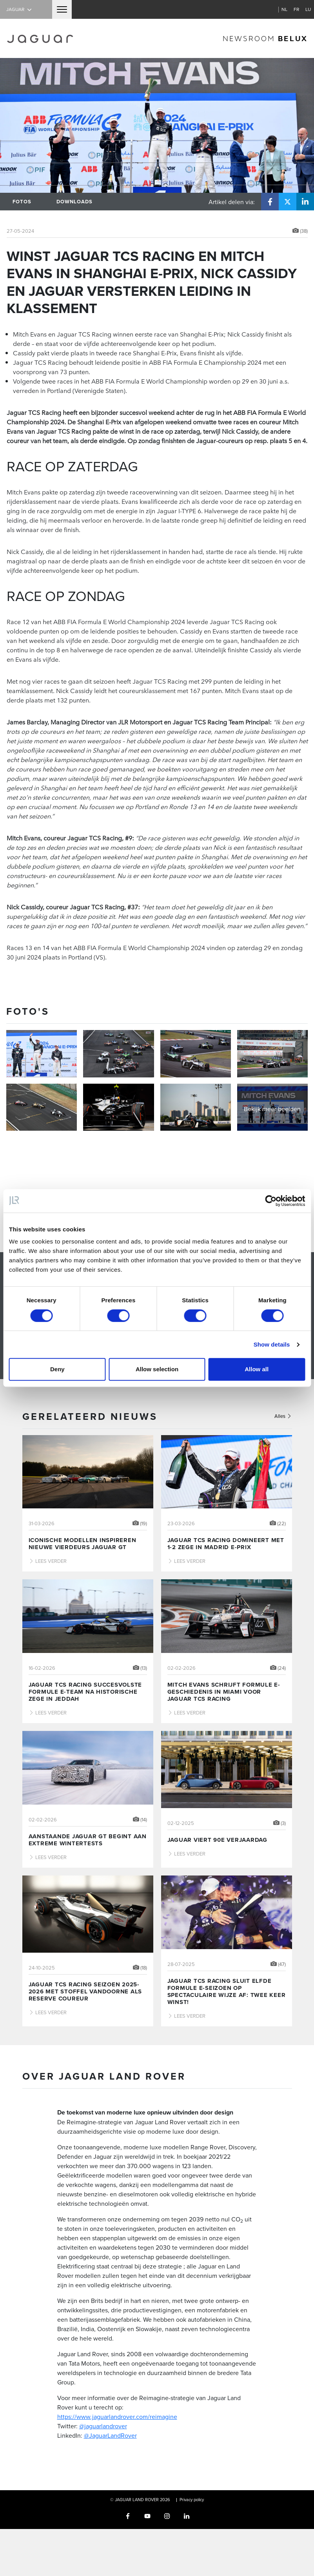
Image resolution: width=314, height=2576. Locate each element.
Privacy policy (192, 2499)
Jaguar (19, 9)
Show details (272, 1344)
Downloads (74, 201)
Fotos (22, 201)
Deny (57, 1369)
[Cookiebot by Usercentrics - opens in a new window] (270, 1201)
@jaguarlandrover (103, 2426)
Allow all (257, 1369)
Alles (283, 1416)
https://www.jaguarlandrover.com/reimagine (117, 2416)
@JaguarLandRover (110, 2435)
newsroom (265, 38)
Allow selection (157, 1369)
